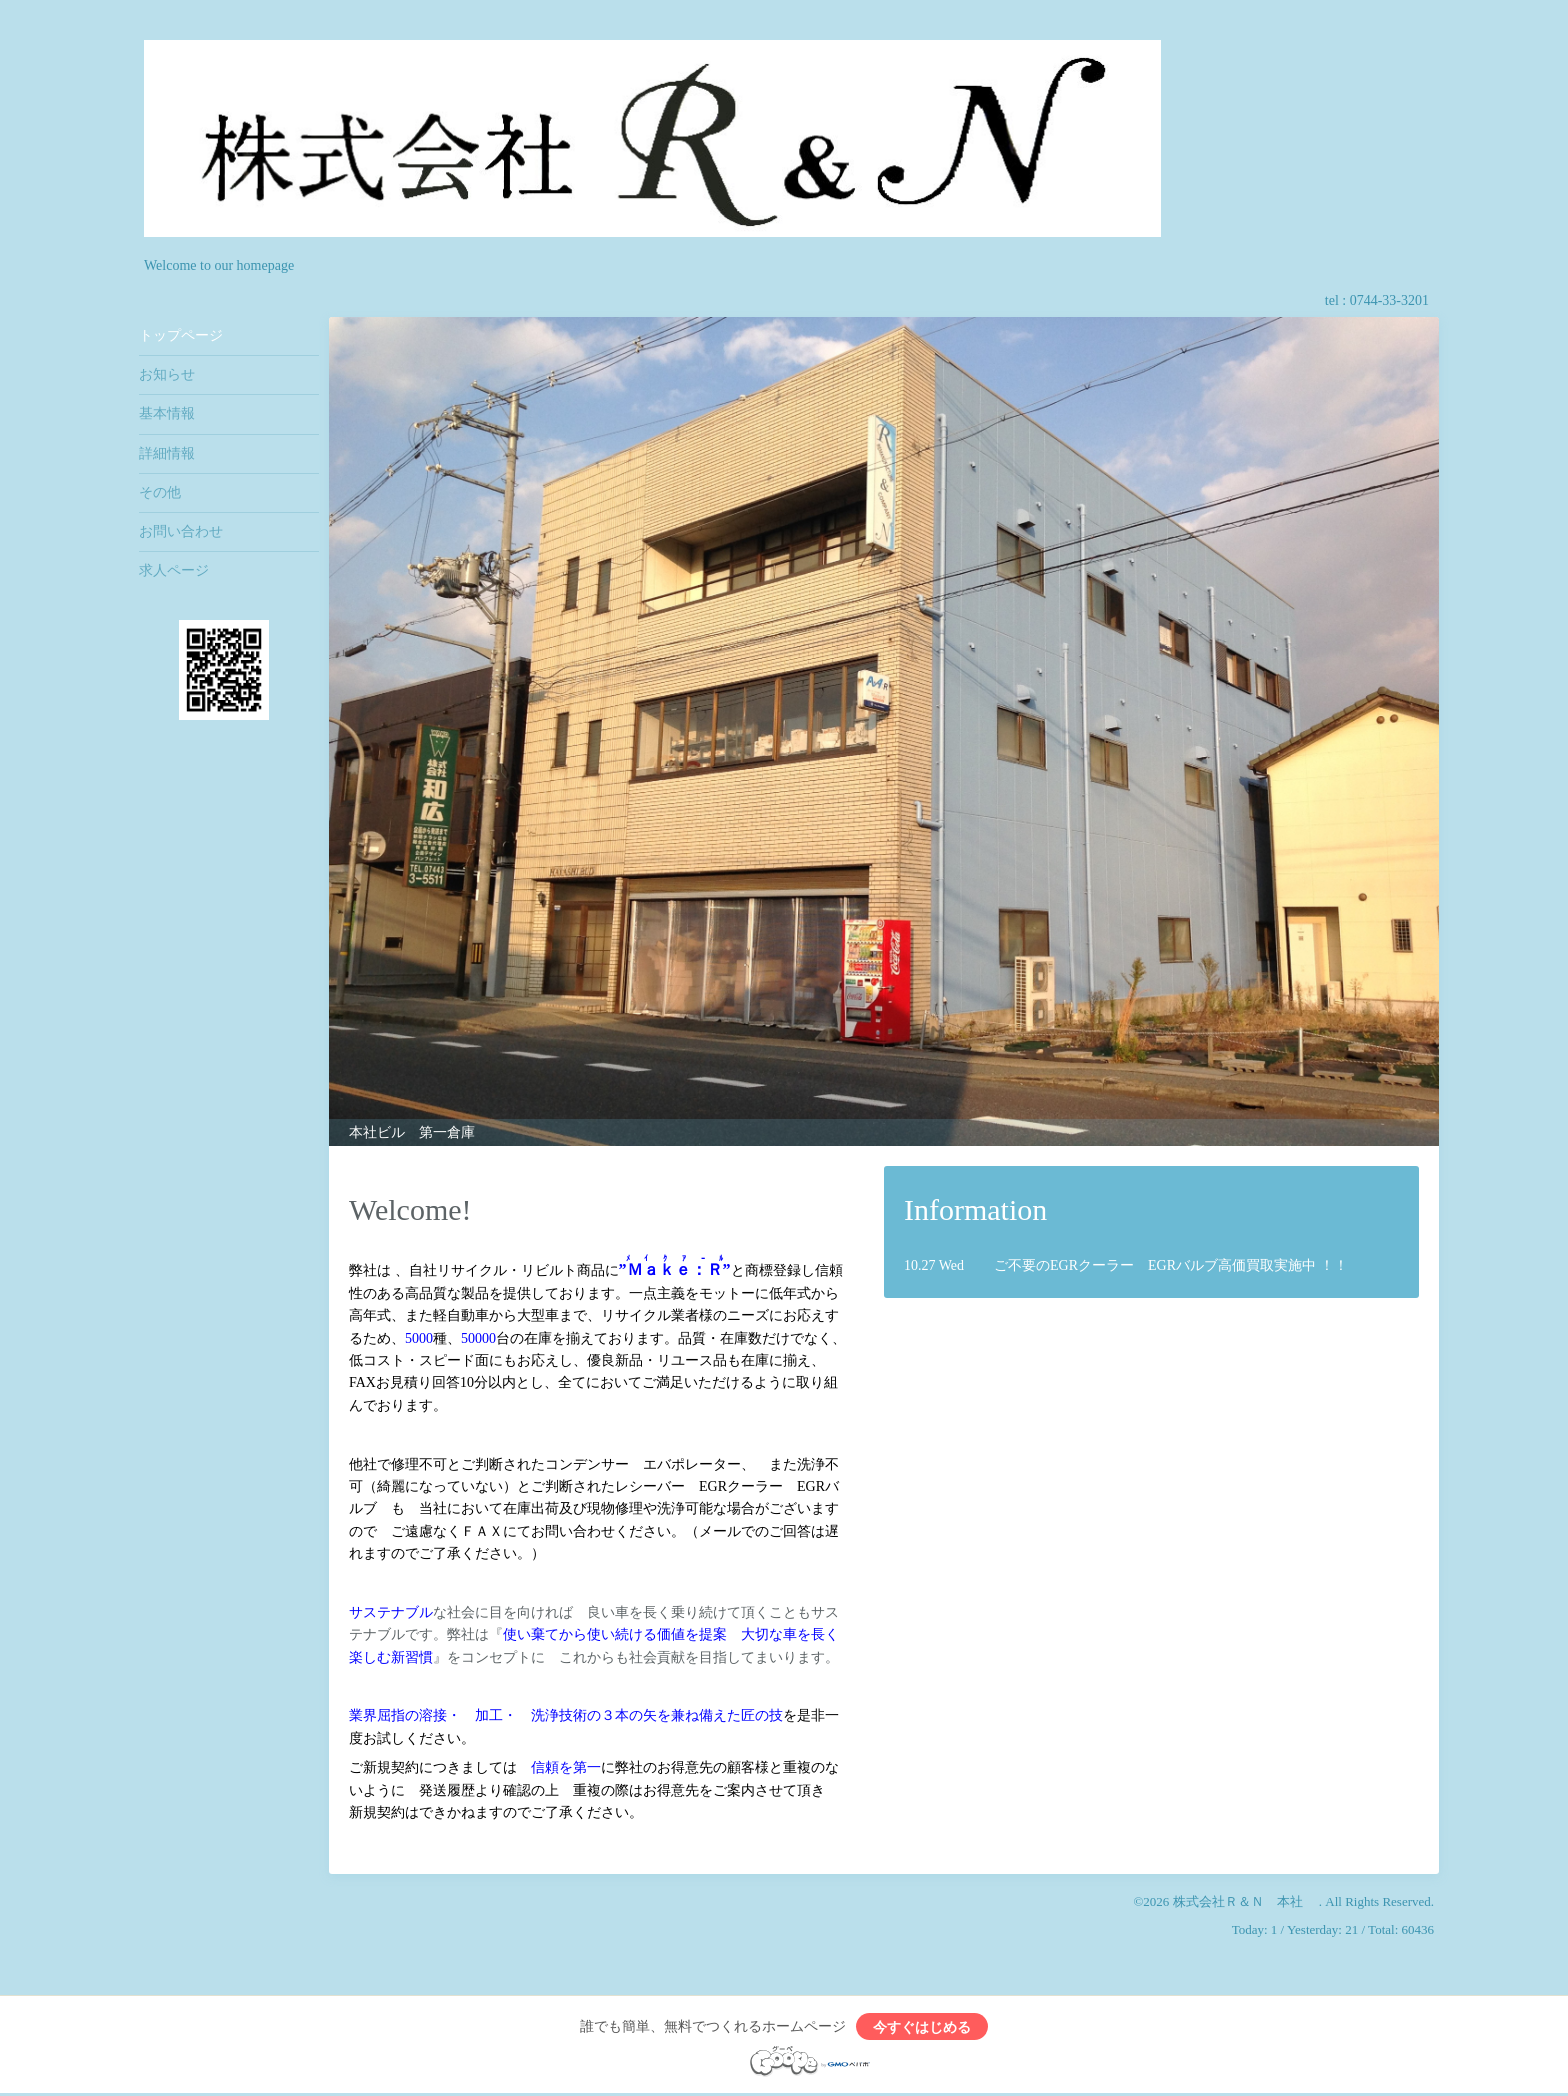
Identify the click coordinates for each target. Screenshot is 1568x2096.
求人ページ (174, 570)
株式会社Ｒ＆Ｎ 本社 (1246, 1901)
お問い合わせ (181, 531)
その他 (160, 492)
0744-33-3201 (1389, 300)
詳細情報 (167, 453)
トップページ (181, 335)
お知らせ (167, 374)
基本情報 (167, 413)
